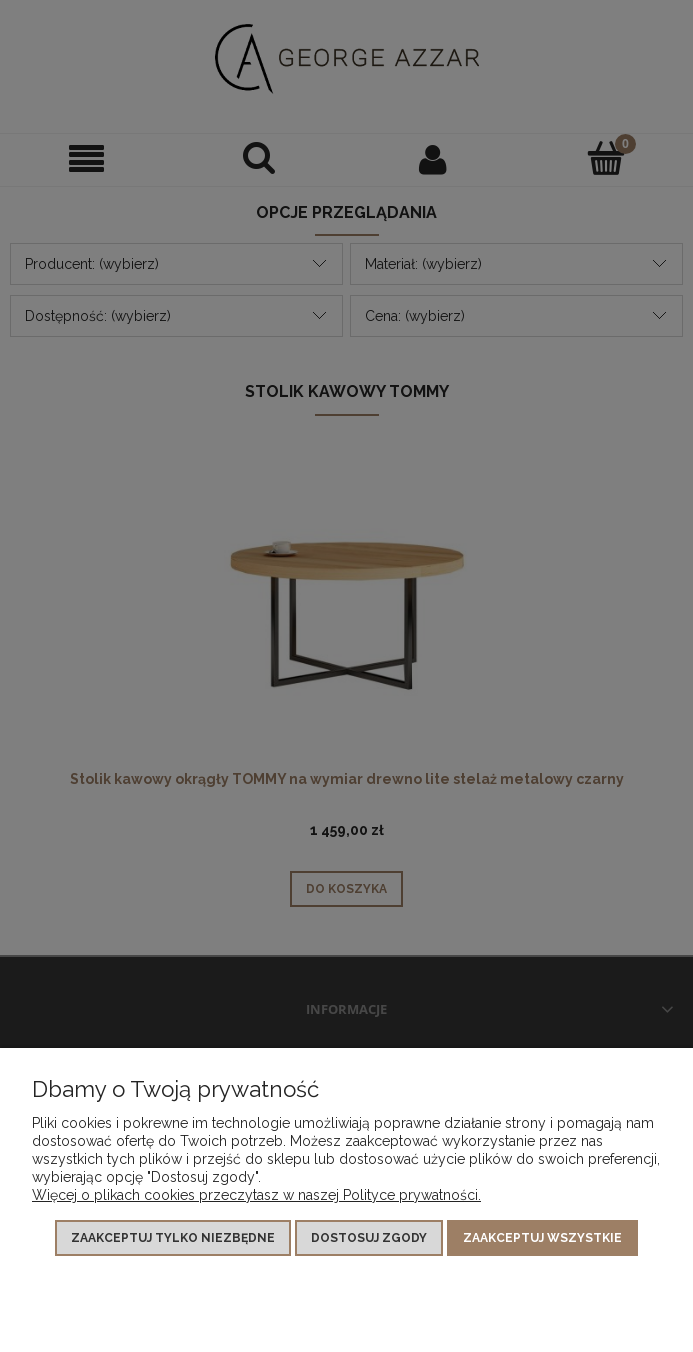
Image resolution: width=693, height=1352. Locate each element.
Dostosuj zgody (369, 1238)
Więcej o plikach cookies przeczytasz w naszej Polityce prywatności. (256, 1195)
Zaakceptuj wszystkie (542, 1238)
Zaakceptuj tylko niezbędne (173, 1238)
